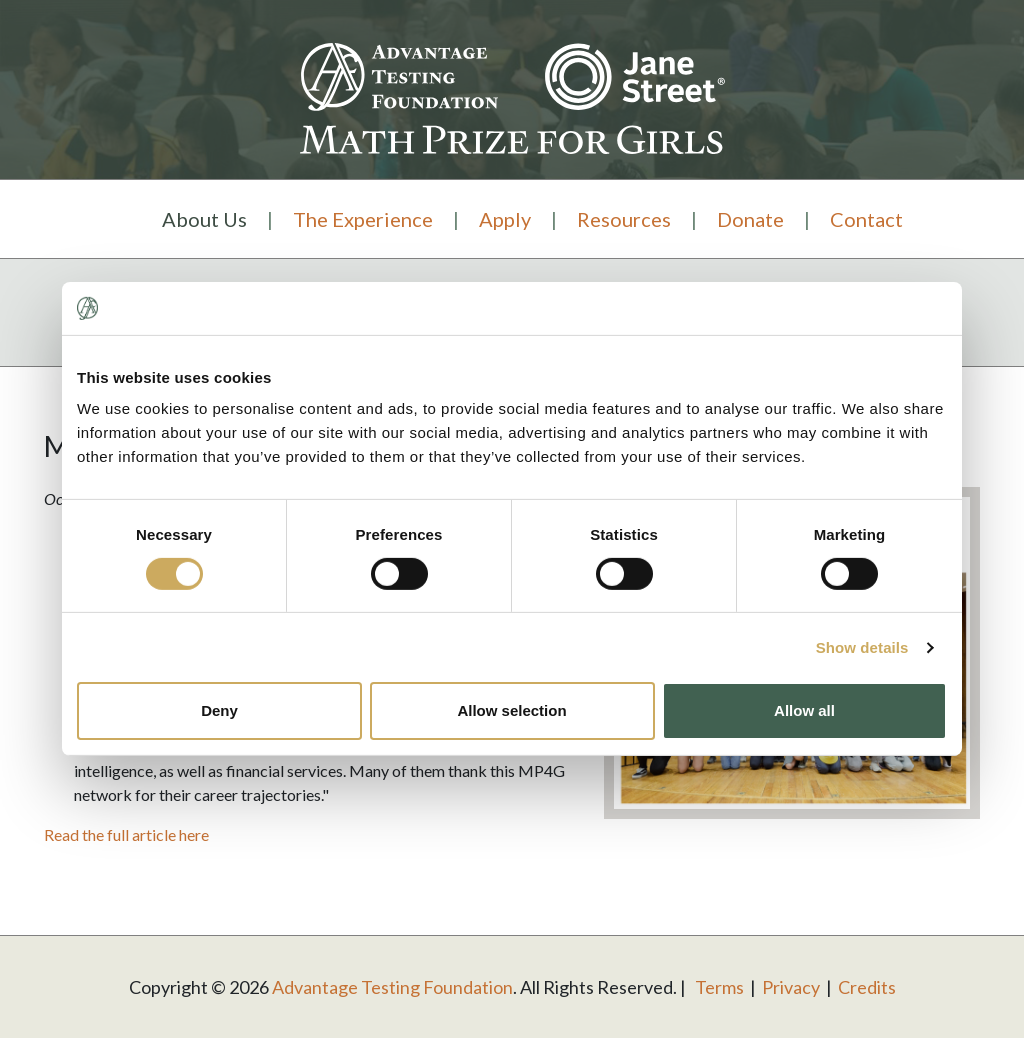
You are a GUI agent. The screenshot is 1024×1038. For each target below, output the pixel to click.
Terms (719, 987)
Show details (862, 647)
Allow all (804, 710)
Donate (750, 219)
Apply (505, 219)
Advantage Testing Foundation (392, 987)
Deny (219, 710)
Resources (624, 219)
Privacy (791, 987)
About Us (204, 219)
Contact (866, 219)
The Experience (363, 219)
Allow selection (511, 710)
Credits (867, 987)
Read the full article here (126, 834)
